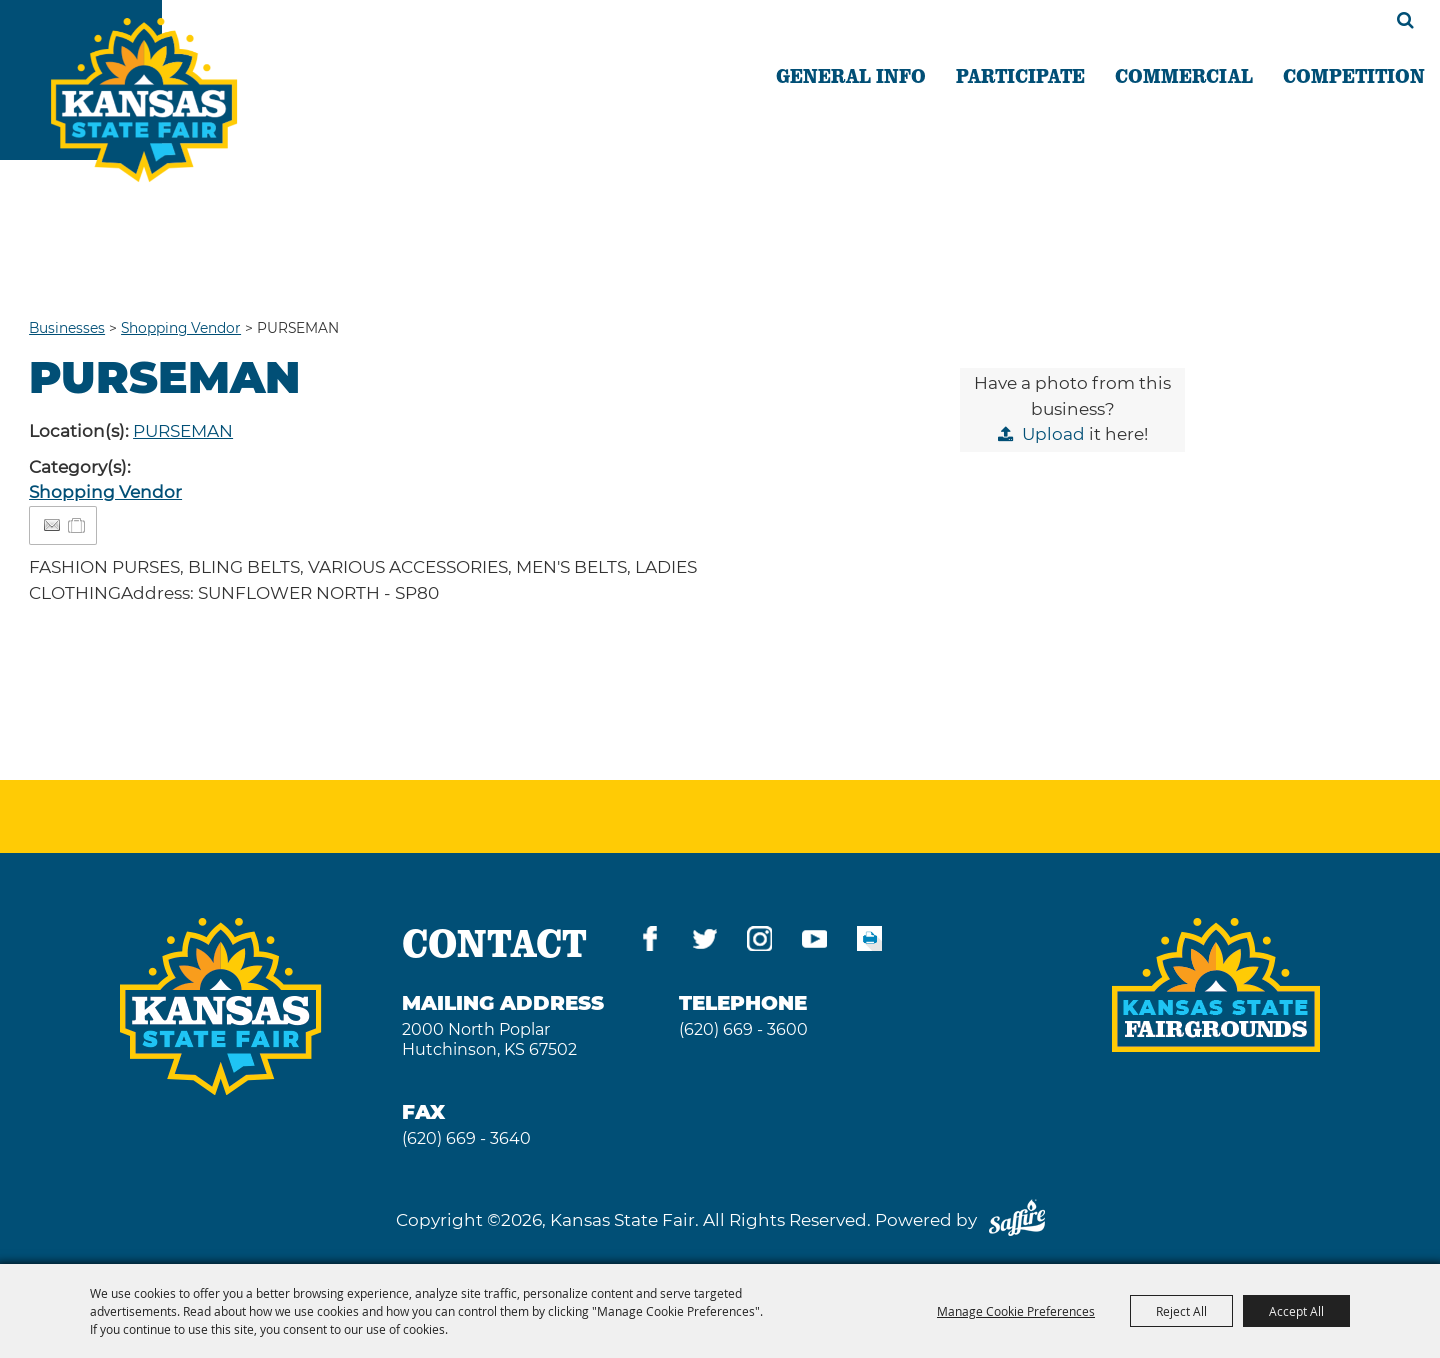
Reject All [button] (1181, 1311)
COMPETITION (1354, 75)
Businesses (67, 328)
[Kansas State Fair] (162, 113)
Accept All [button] (1296, 1311)
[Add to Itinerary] (77, 525)
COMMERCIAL (1184, 75)
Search (1405, 20)
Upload (1053, 434)
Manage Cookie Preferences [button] (1016, 1311)
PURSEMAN (183, 431)
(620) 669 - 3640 (466, 1138)
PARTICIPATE (1020, 75)
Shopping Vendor (181, 328)
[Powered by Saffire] (1017, 1220)
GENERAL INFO (851, 75)
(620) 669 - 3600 (743, 1029)
